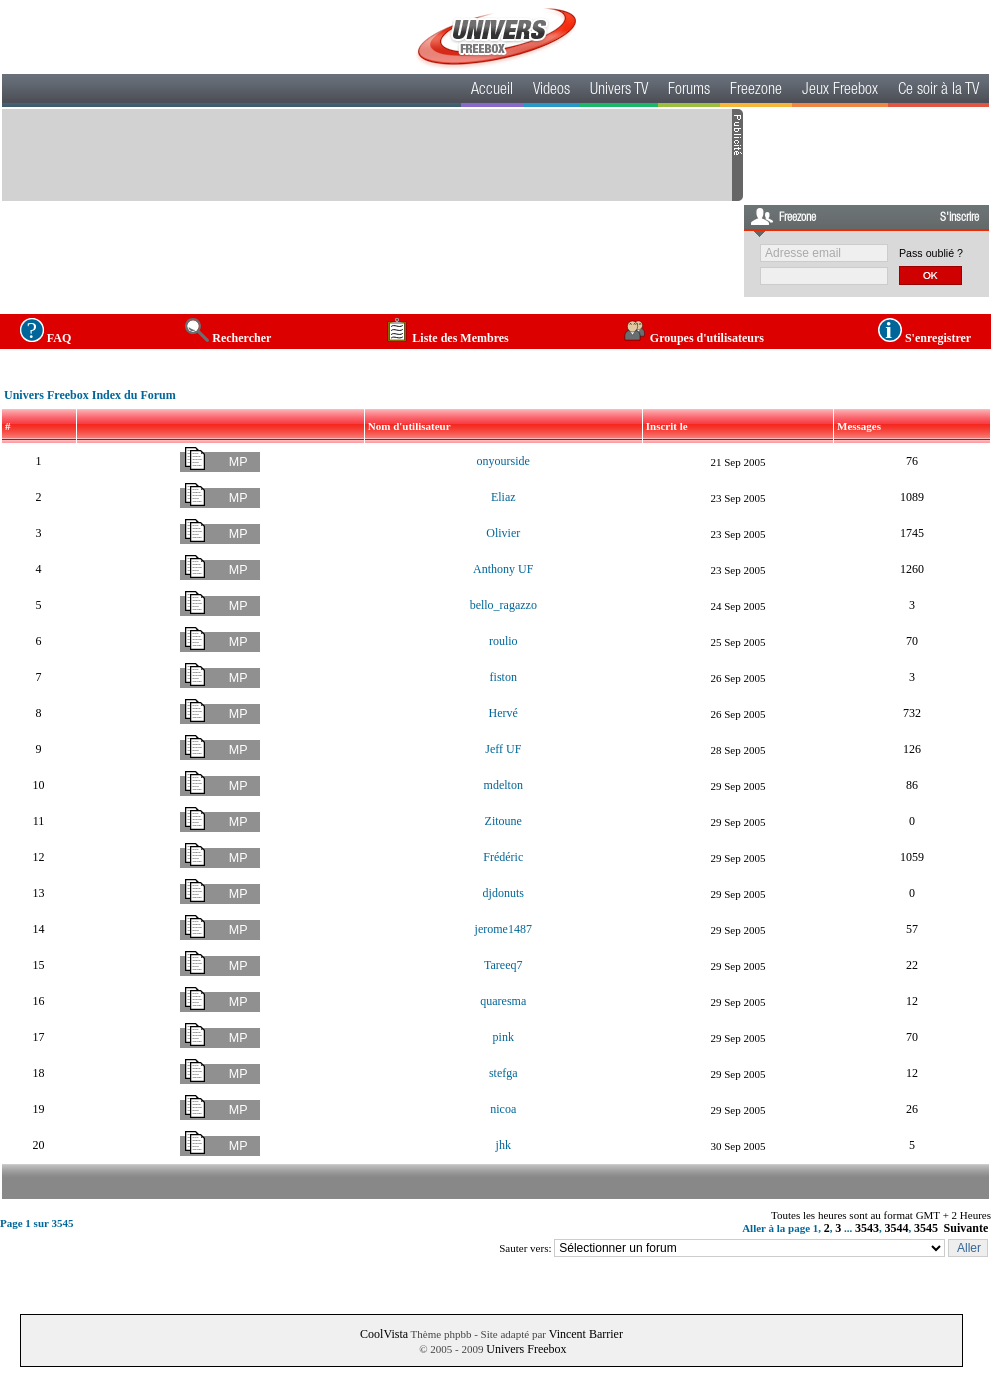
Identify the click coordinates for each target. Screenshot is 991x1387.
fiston (503, 677)
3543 (867, 1228)
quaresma (503, 1001)
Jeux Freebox (840, 91)
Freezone (756, 91)
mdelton (503, 785)
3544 (897, 1228)
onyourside (503, 461)
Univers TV (619, 91)
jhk (503, 1145)
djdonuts (503, 893)
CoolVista (384, 1334)
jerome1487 (503, 929)
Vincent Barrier (586, 1334)
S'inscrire (959, 218)
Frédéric (503, 857)
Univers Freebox (526, 1349)
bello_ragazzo (503, 605)
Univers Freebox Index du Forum (90, 395)
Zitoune (503, 821)
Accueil (492, 91)
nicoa (503, 1109)
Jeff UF (503, 749)
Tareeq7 (503, 965)
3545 (926, 1228)
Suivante (966, 1228)
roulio (503, 641)
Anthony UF (503, 569)
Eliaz (503, 497)
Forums (689, 91)
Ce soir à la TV (938, 91)
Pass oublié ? (931, 253)
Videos (551, 91)
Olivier (503, 533)
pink (503, 1037)
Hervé (503, 713)
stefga (503, 1073)
